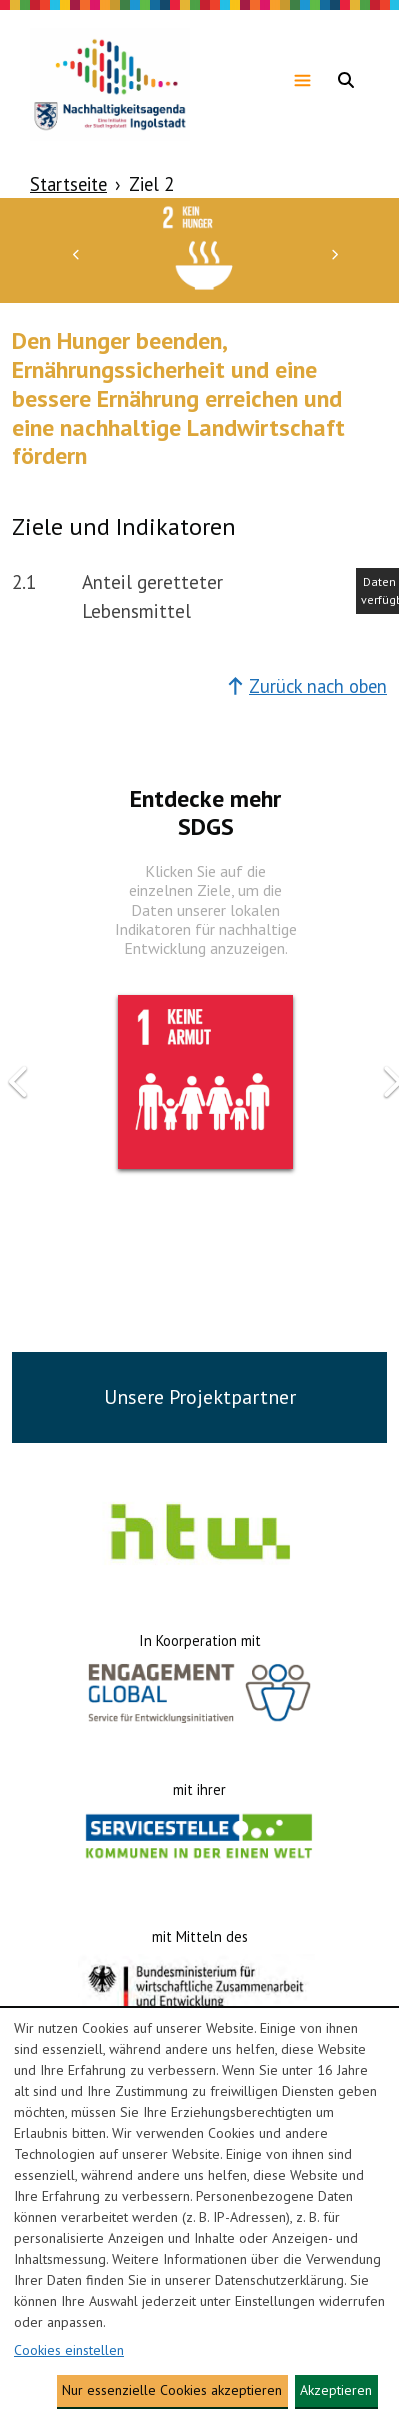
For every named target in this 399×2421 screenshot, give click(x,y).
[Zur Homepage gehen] (110, 79)
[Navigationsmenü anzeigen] (302, 80)
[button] (76, 253)
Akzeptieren (336, 2390)
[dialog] (199, 2214)
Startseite (68, 184)
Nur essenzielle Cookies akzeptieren (172, 2390)
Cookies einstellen (69, 2350)
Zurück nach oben (307, 686)
